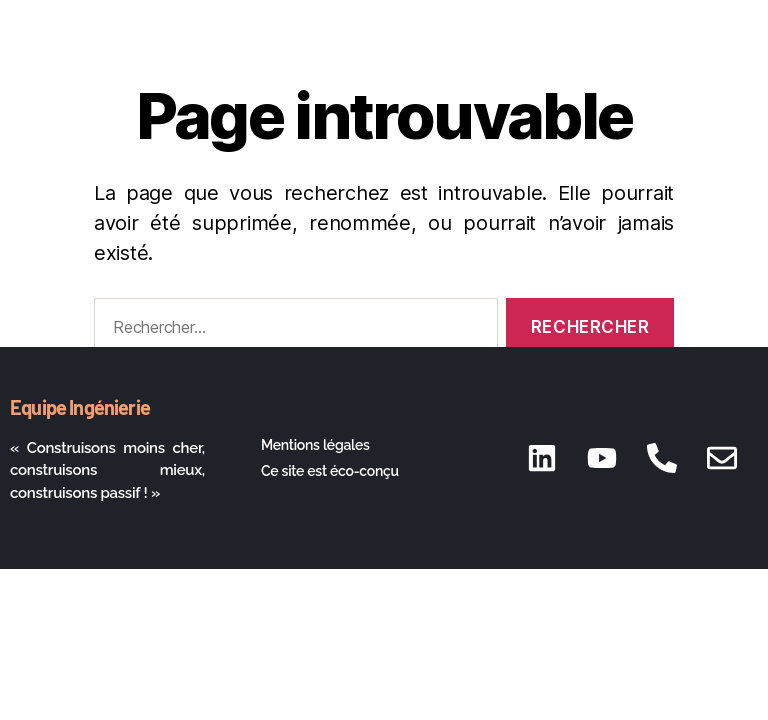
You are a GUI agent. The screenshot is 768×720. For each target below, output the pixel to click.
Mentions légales (315, 445)
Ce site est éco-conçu (330, 471)
